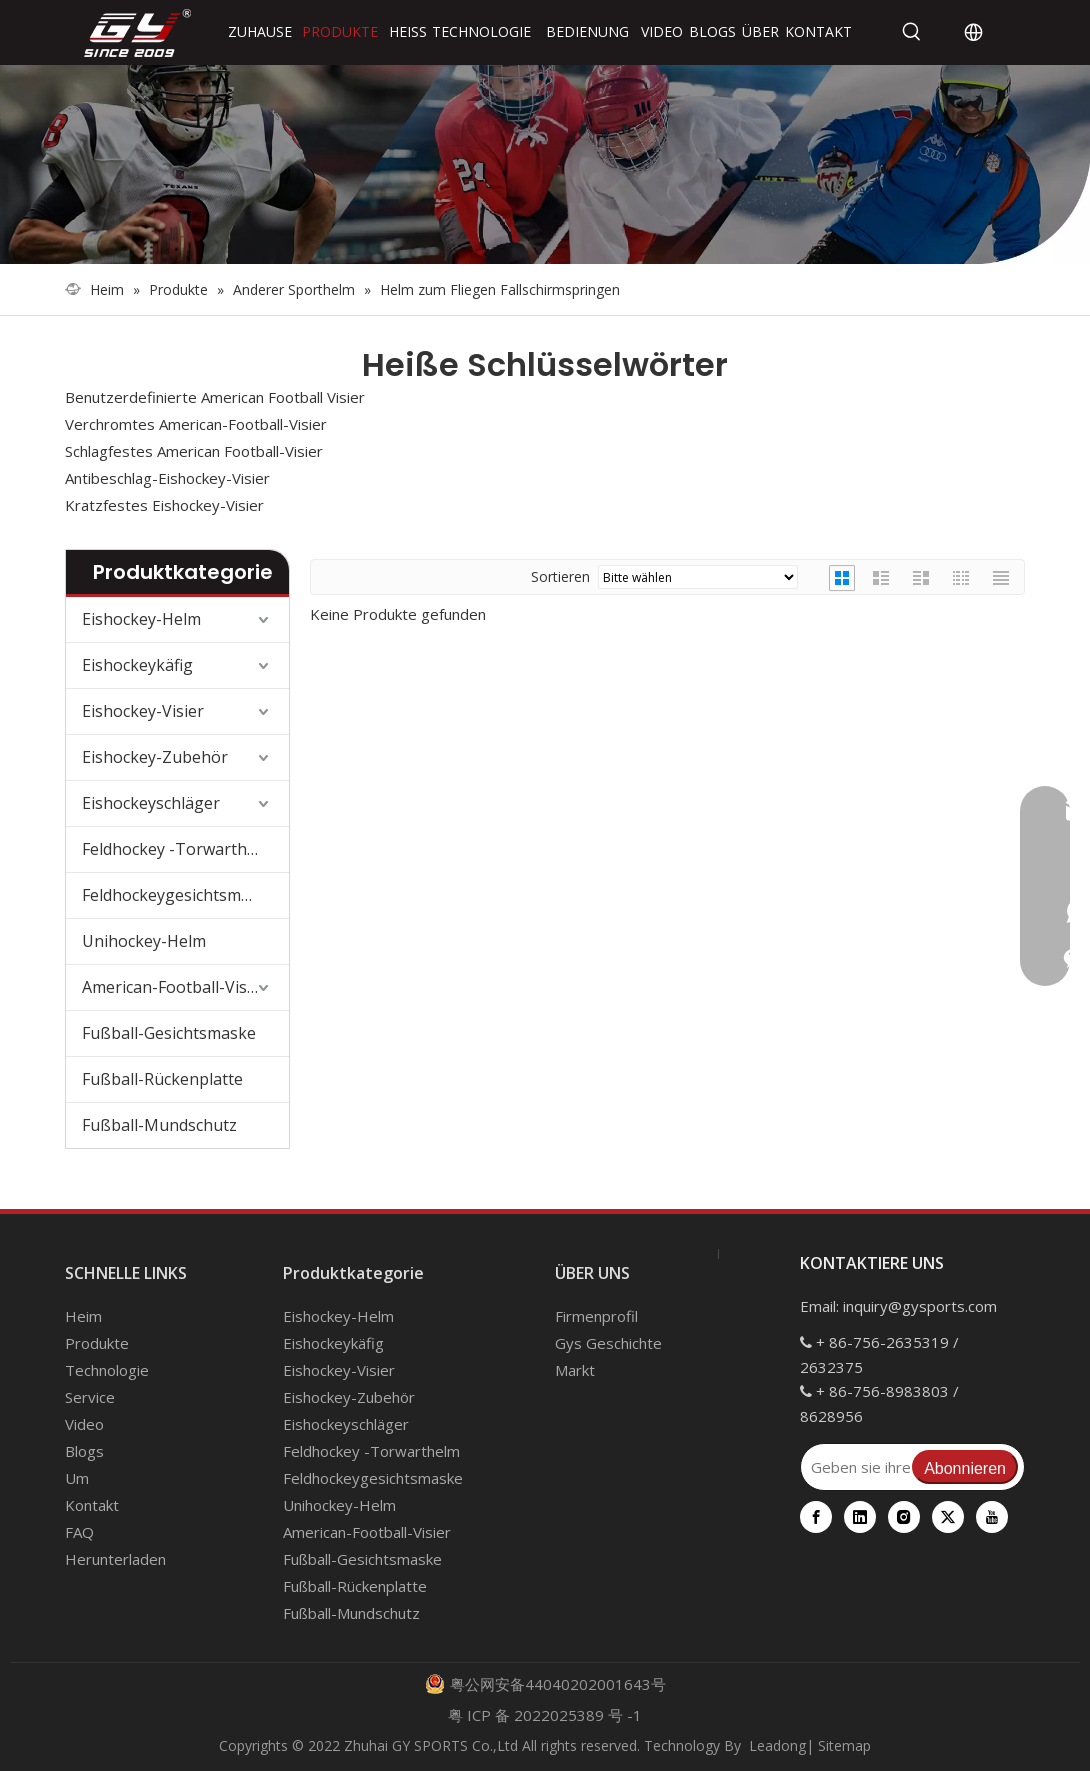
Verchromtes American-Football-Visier (196, 424)
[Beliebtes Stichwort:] (912, 32)
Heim (83, 1316)
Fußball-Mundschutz (159, 1125)
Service (90, 1397)
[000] (545, 164)
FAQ (79, 1532)
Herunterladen (115, 1559)
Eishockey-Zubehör (155, 757)
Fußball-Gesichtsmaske (169, 1033)
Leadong (777, 1745)
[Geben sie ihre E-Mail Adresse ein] (855, 1467)
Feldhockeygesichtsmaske (179, 895)
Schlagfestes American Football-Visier (194, 451)
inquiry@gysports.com (920, 1306)
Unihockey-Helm (144, 941)
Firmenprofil (596, 1316)
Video (84, 1424)
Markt (575, 1370)
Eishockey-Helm (141, 619)
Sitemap (844, 1745)
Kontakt (92, 1505)
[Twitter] (948, 1517)
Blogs (84, 1451)
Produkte (97, 1343)
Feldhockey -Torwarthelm (178, 849)
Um (77, 1478)
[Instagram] (904, 1517)
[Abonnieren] (965, 1467)
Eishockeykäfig (137, 665)
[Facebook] (816, 1517)
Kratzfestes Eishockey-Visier (164, 505)
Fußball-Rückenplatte (162, 1079)
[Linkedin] (860, 1517)
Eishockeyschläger (151, 803)
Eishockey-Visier (143, 711)
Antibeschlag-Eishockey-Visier (167, 478)
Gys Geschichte (608, 1343)
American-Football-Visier (174, 987)
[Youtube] (992, 1517)
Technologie (107, 1370)
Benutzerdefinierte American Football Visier (215, 397)
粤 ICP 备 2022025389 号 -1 (545, 1715)
